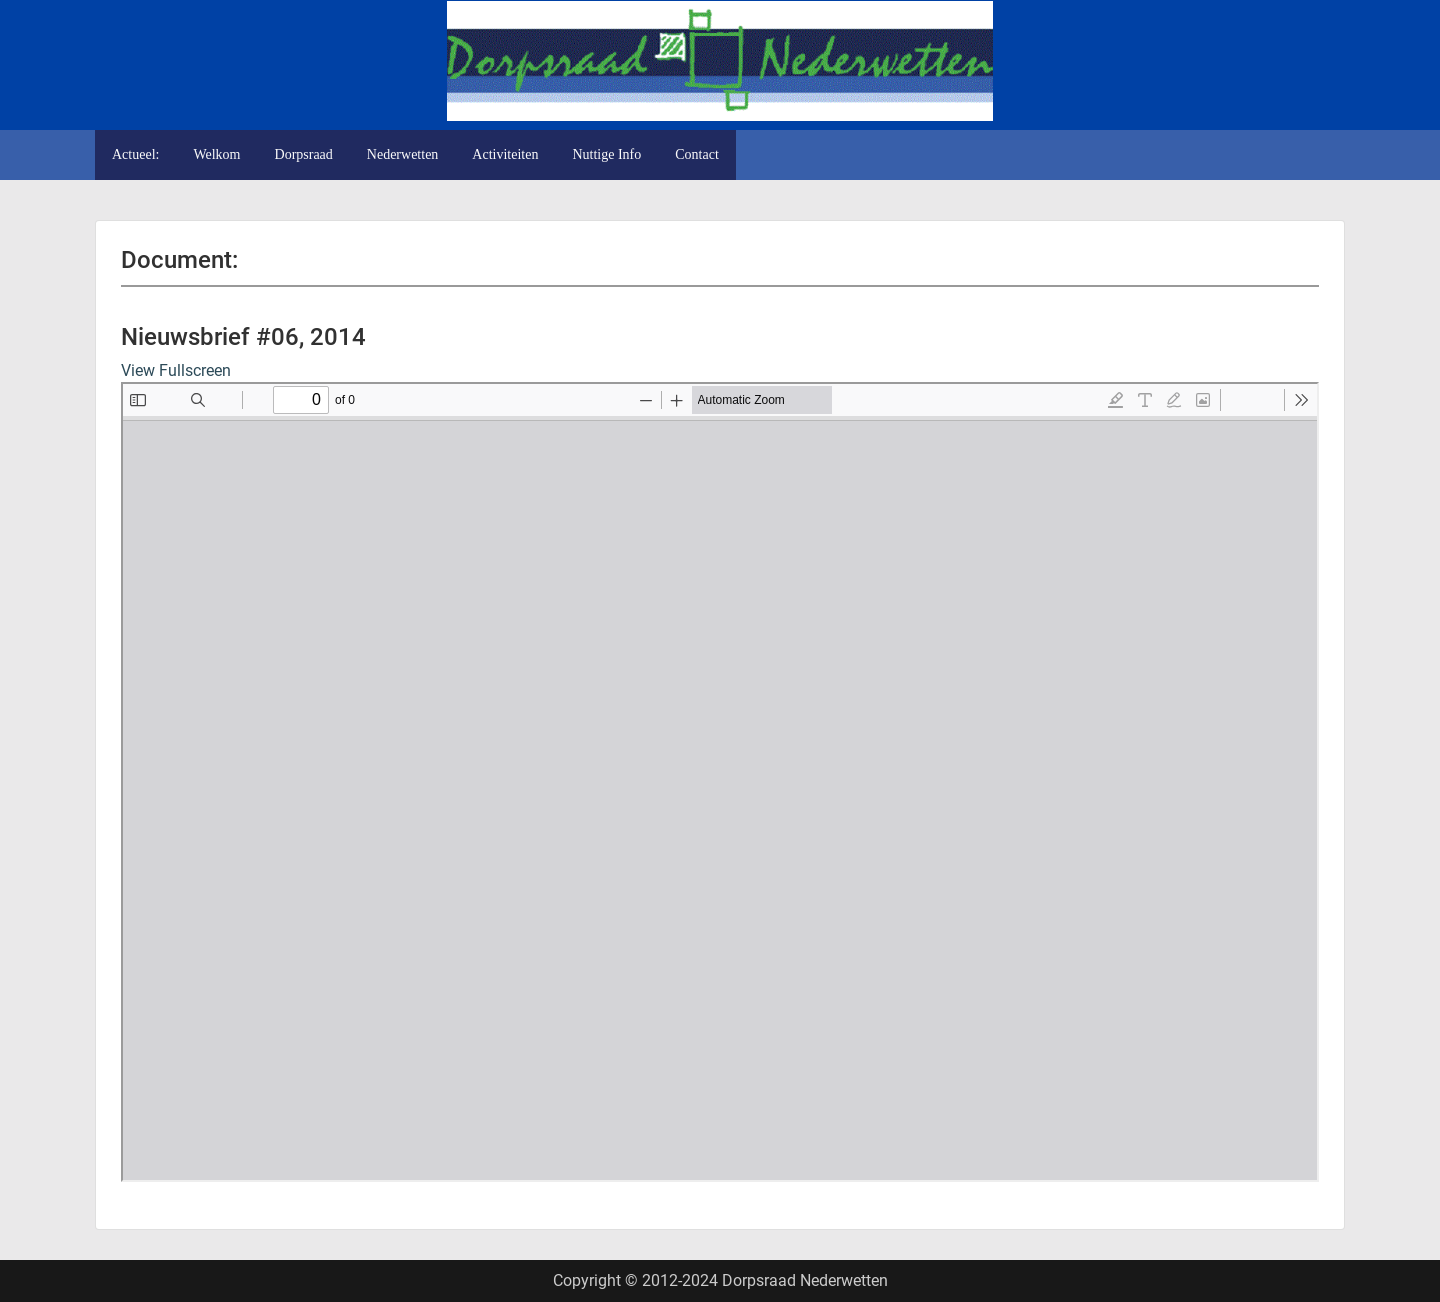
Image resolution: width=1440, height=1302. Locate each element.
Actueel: (135, 154)
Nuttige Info (606, 154)
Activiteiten (505, 154)
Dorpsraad (304, 154)
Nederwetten (403, 154)
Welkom (216, 154)
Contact (697, 154)
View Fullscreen (176, 370)
